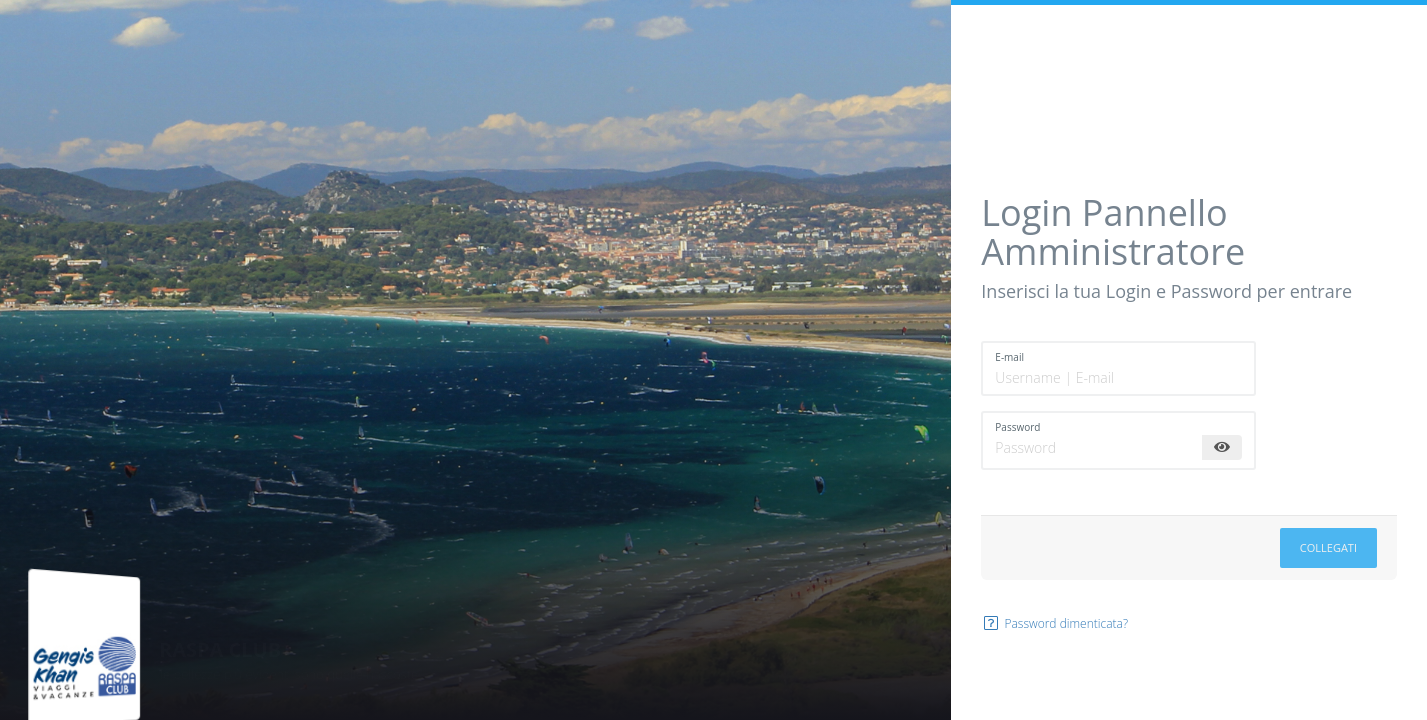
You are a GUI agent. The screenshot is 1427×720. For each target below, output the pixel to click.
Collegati (1328, 547)
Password (1017, 427)
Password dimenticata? (1054, 623)
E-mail (1009, 357)
